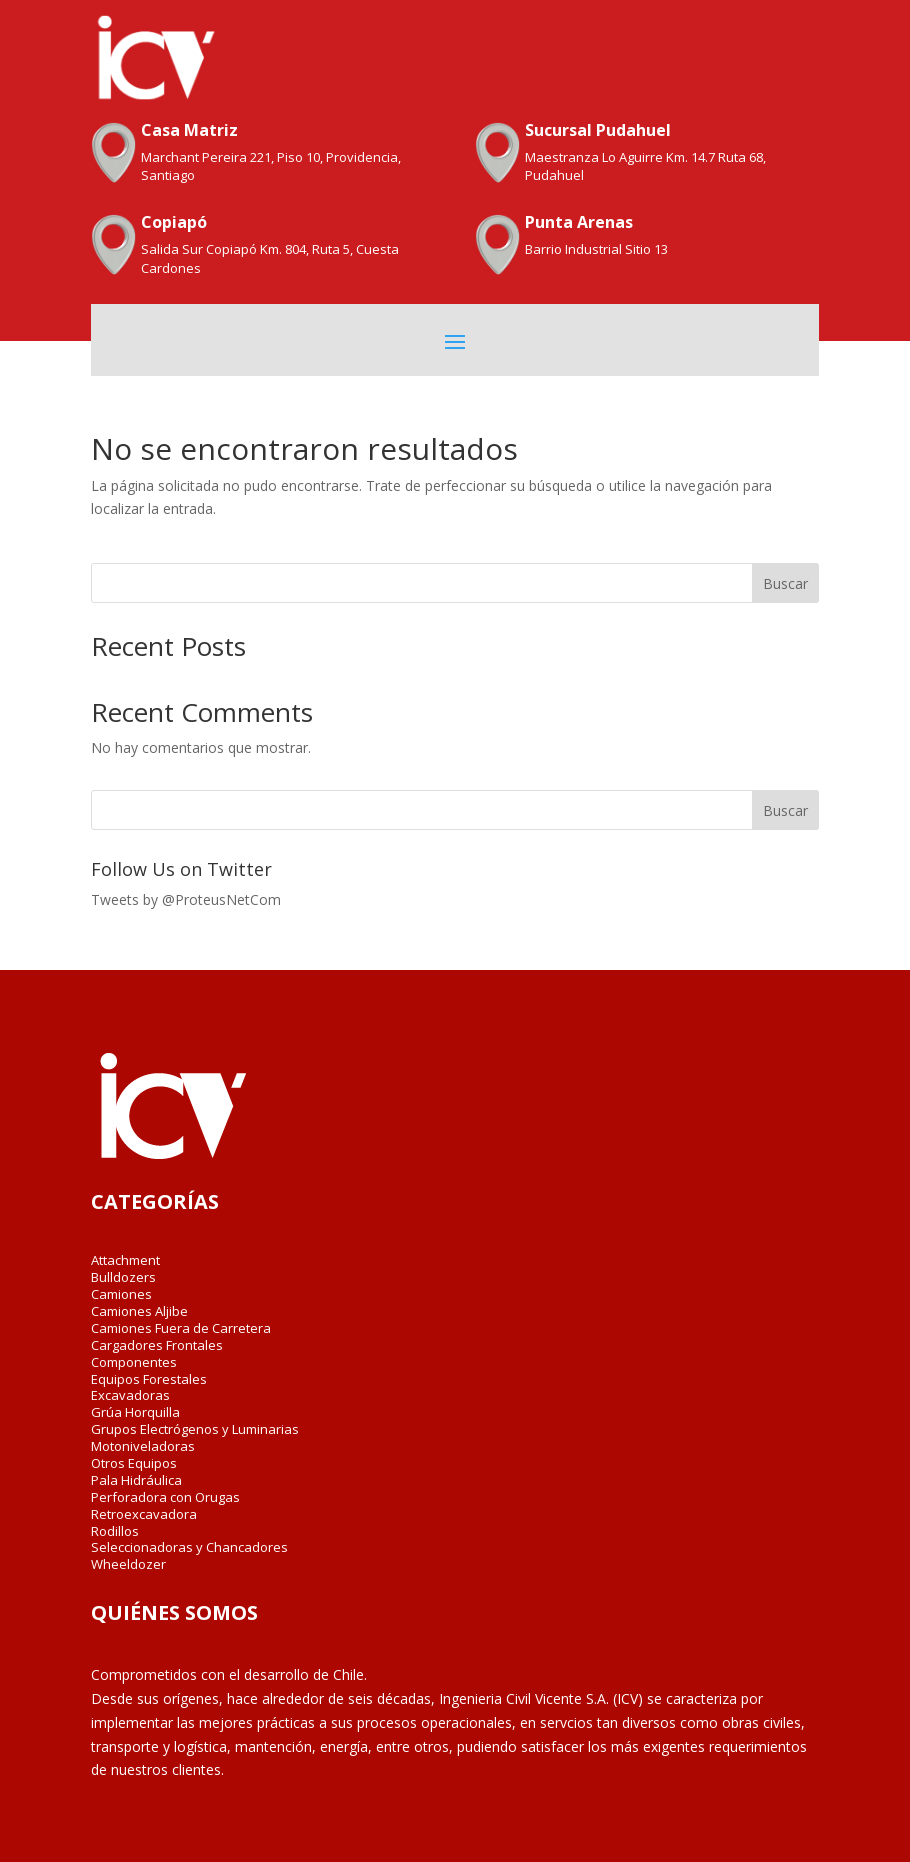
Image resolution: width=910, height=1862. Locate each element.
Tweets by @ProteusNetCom (186, 899)
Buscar (785, 583)
